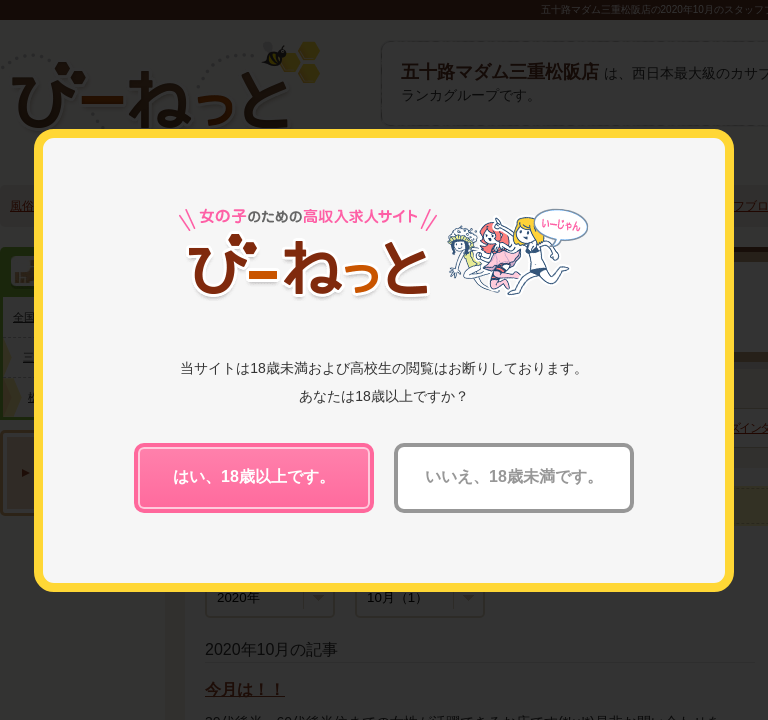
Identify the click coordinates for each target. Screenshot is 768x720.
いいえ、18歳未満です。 (514, 476)
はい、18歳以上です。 (254, 476)
